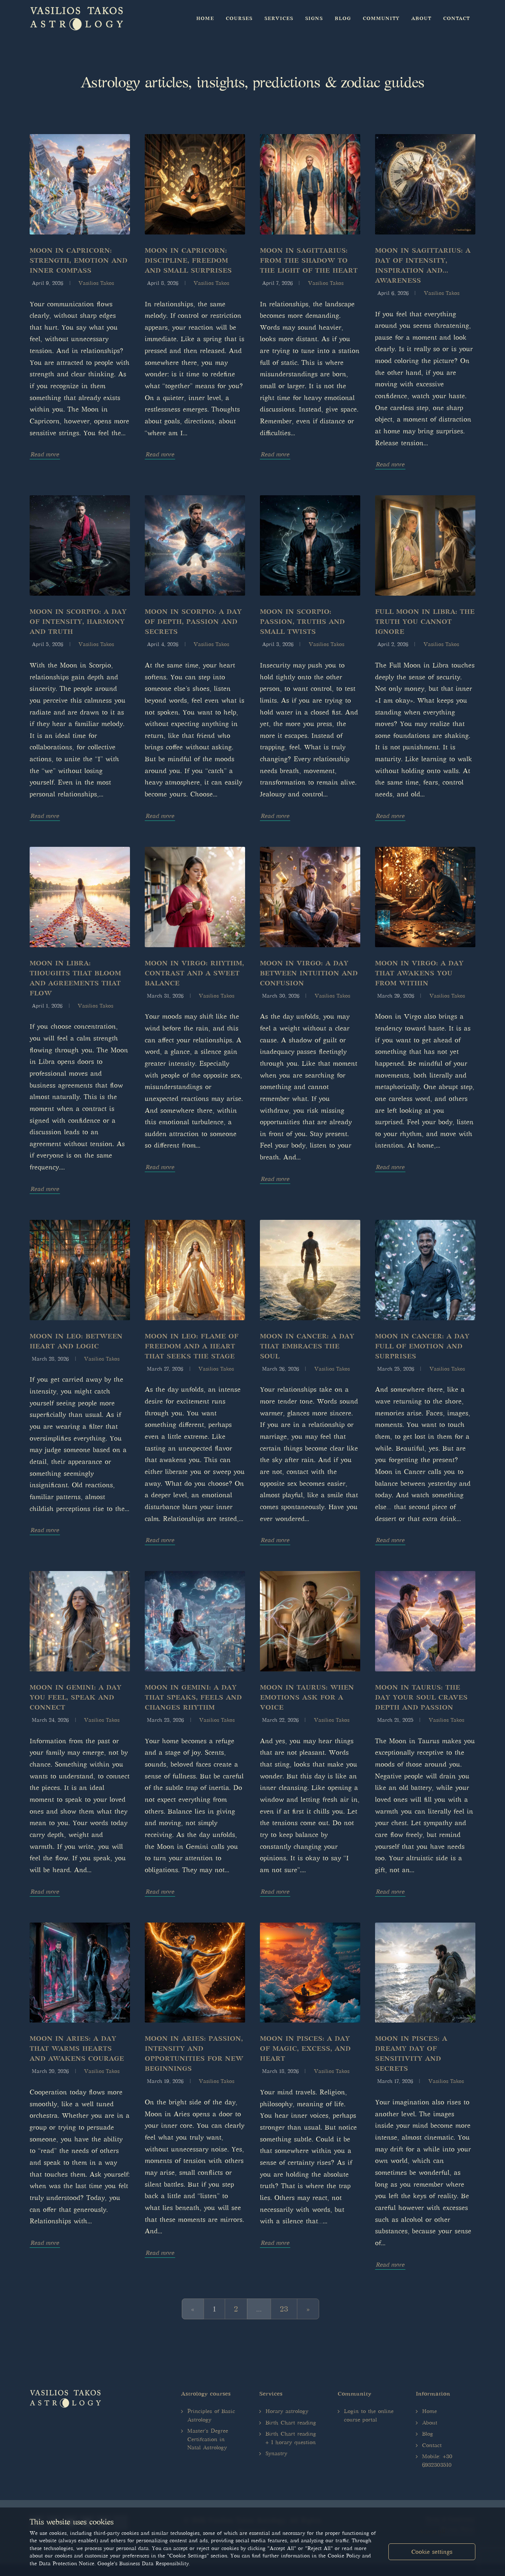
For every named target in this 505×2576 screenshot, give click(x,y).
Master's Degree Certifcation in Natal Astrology (207, 2439)
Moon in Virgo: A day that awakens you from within (419, 973)
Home (429, 2411)
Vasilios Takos (96, 283)
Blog (427, 2433)
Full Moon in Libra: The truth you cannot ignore (425, 622)
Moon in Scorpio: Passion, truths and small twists (302, 622)
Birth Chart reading (290, 2422)
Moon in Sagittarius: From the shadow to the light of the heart (309, 260)
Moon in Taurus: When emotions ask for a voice (307, 1697)
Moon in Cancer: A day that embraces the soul (307, 1346)
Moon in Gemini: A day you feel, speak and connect (75, 1697)
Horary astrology (286, 2411)
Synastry (276, 2453)
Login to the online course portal (369, 2415)
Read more (44, 454)
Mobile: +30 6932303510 (437, 2460)
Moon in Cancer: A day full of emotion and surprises (422, 1346)
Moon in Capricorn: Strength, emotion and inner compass (78, 260)
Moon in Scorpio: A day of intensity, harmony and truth (78, 622)
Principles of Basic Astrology (211, 2415)
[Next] (308, 2309)
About (429, 2422)
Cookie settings (431, 2551)
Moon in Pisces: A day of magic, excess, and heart (305, 2048)
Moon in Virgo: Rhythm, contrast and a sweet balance (194, 973)
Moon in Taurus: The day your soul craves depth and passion (421, 1697)
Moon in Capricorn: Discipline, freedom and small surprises (188, 260)
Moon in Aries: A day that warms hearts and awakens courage (77, 2048)
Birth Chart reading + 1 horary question (290, 2438)
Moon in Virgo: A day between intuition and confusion (309, 973)
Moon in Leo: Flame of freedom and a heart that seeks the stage (191, 1346)
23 (284, 2308)
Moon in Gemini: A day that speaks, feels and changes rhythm (193, 1697)
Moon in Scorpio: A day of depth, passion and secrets (193, 622)
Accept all (432, 2531)
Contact (432, 2445)
